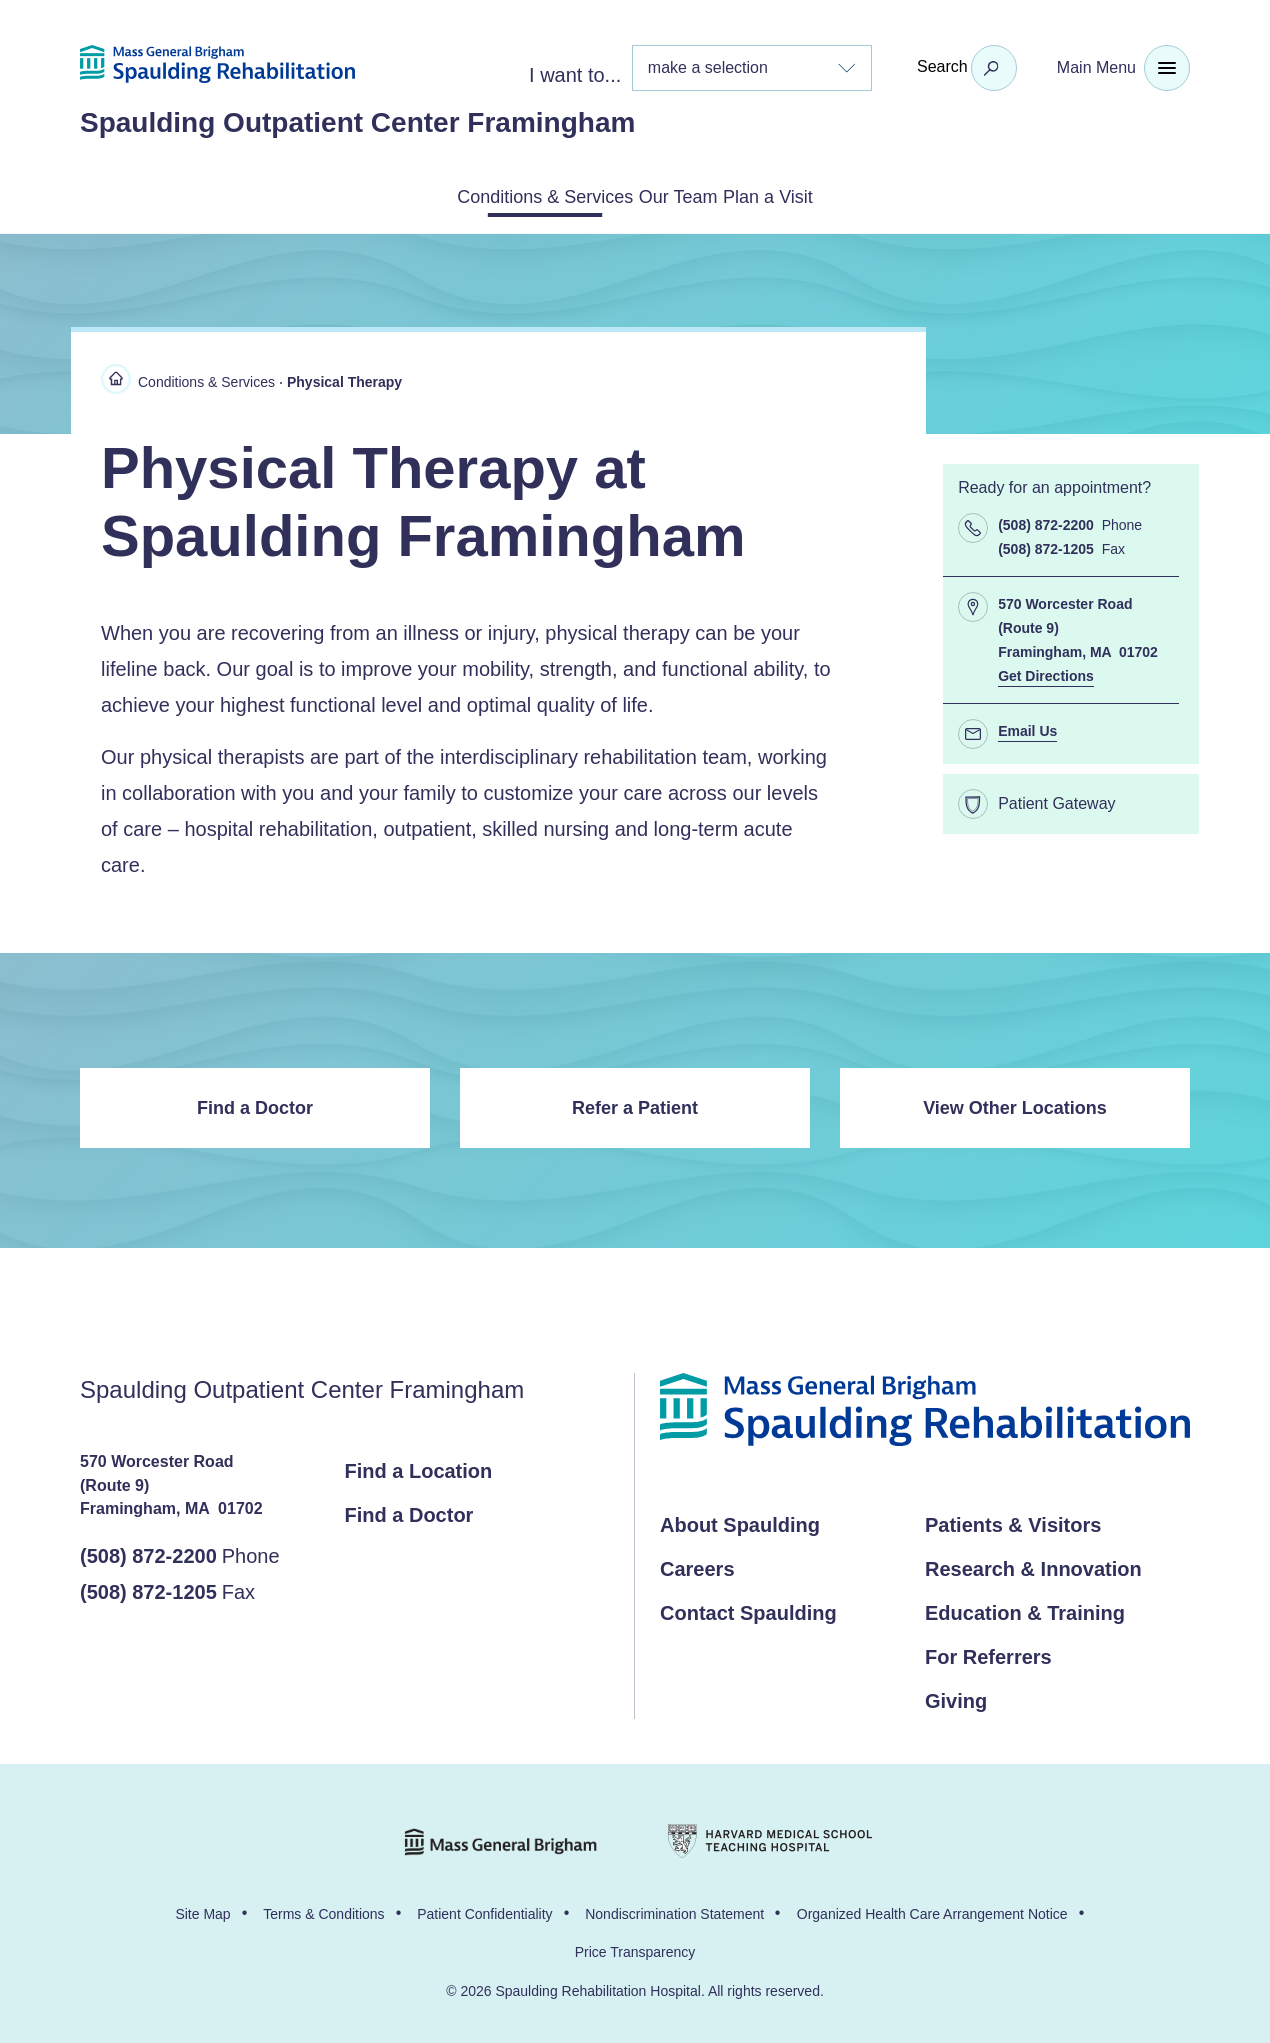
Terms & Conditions (323, 1910)
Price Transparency (635, 1948)
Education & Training (1025, 1609)
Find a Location (419, 1467)
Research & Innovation (1033, 1565)
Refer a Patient (635, 1104)
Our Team (682, 195)
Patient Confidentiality (484, 1910)
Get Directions (1046, 672)
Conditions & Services (496, 195)
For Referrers (988, 1653)
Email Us (1027, 727)
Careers (697, 1565)
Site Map (202, 1910)
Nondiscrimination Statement (674, 1910)
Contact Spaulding (748, 1609)
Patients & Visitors (1013, 1521)
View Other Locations (1015, 1104)
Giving (956, 1697)
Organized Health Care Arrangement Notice (932, 1910)
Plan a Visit (822, 195)
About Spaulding (740, 1521)
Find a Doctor (255, 1104)
